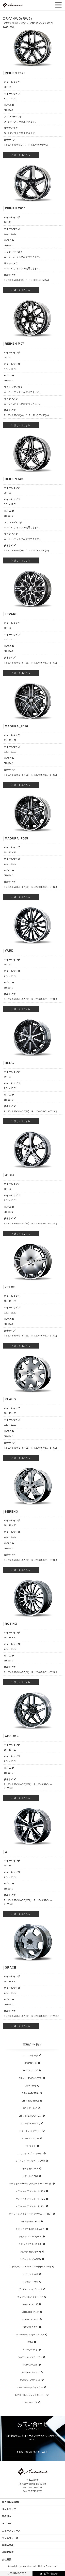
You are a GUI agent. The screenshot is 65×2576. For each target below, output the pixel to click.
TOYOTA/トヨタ (30, 2055)
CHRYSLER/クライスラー (30, 2387)
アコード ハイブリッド (30, 2131)
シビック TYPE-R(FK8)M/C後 (30, 2229)
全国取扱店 (9, 2552)
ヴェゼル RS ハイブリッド (30, 2297)
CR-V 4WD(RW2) (30, 2101)
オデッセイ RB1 (30, 2176)
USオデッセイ (30, 2108)
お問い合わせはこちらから (32, 2451)
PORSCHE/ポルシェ (30, 2380)
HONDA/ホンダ (37, 23)
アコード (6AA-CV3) (30, 2123)
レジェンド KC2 (30, 2274)
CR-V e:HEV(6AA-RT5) (30, 2078)
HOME (6, 23)
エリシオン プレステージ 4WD (30, 2161)
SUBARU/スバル (30, 2319)
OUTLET (6, 2523)
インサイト (30, 2146)
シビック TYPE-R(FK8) (30, 2244)
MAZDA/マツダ (30, 2304)
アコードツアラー (30, 2138)
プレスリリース (11, 2538)
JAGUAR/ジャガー (30, 2372)
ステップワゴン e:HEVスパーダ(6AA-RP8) (30, 2266)
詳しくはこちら (22, 154)
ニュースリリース (11, 2530)
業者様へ (6, 2516)
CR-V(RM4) (30, 2085)
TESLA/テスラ (30, 2402)
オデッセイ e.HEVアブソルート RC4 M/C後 (30, 2183)
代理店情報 (9, 2545)
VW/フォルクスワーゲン (30, 2357)
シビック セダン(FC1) (30, 2251)
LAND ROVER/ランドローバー (30, 2395)
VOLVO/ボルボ (30, 2364)
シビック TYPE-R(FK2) (30, 2236)
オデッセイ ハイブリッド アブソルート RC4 (30, 2214)
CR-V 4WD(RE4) (30, 2093)
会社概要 (8, 2559)
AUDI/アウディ (30, 2349)
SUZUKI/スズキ (30, 2327)
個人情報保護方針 (11, 2502)
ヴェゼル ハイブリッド (30, 2289)
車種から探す (19, 23)
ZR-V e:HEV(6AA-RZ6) (30, 2116)
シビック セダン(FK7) (30, 2259)
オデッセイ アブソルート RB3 (30, 2191)
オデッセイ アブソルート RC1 (30, 2206)
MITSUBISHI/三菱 (30, 2312)
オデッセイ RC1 (30, 2168)
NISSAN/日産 (30, 2063)
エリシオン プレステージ (30, 2153)
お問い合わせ (51, 2573)
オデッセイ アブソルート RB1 (30, 2199)
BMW (30, 2342)
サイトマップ (9, 2509)
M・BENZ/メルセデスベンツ (30, 2334)
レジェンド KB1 (30, 2281)
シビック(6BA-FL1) (30, 2221)
